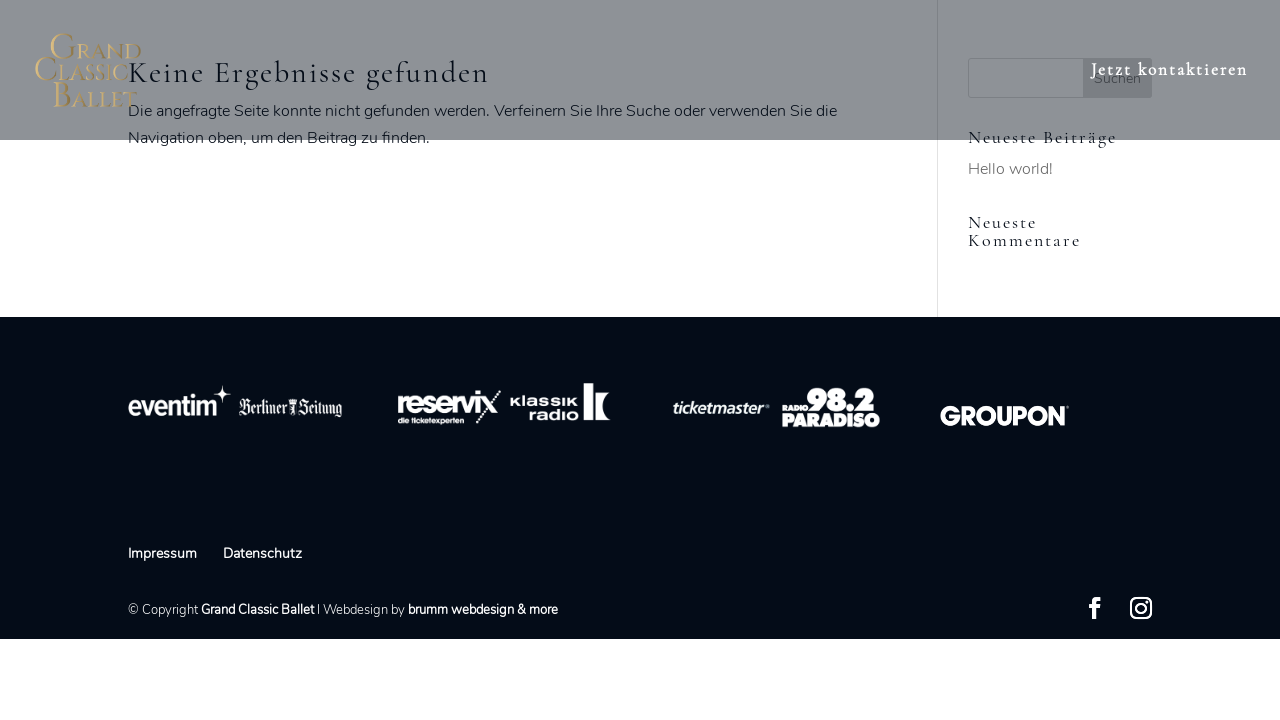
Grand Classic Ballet (257, 610)
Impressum (162, 553)
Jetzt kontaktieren (1169, 71)
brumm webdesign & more (483, 610)
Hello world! (1010, 169)
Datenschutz (262, 553)
